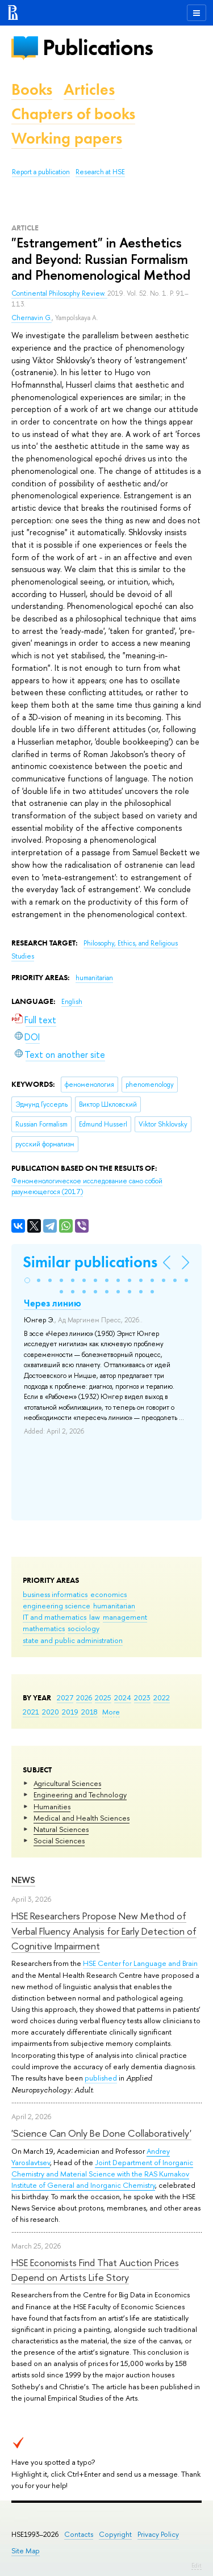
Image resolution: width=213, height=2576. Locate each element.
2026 (84, 1697)
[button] (27, 1280)
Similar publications (90, 1262)
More (111, 1712)
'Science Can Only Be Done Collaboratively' (101, 2133)
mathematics (44, 1628)
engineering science (56, 1605)
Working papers (66, 138)
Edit (196, 2565)
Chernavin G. (31, 317)
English (71, 1001)
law (94, 1617)
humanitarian (114, 1605)
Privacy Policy (158, 2534)
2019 (70, 1712)
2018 (89, 1712)
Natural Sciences (61, 1829)
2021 (31, 1712)
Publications (98, 47)
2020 (50, 1712)
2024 (122, 1697)
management (125, 1617)
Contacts (78, 2534)
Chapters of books (73, 114)
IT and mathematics (54, 1617)
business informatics (55, 1594)
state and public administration (73, 1640)
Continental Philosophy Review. (59, 293)
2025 (103, 1697)
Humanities (52, 1806)
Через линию (52, 1303)
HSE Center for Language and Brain (140, 1963)
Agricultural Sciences (67, 1783)
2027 (65, 1697)
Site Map (25, 2551)
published (101, 2078)
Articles (89, 89)
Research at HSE (100, 172)
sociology (83, 1628)
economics (108, 1594)
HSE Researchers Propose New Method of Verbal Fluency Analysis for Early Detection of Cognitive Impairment (104, 1930)
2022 (161, 1697)
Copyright (115, 2534)
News (23, 1880)
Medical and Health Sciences (82, 1818)
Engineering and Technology (80, 1794)
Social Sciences (59, 1840)
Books (31, 89)
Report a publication (41, 172)
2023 (142, 1697)
